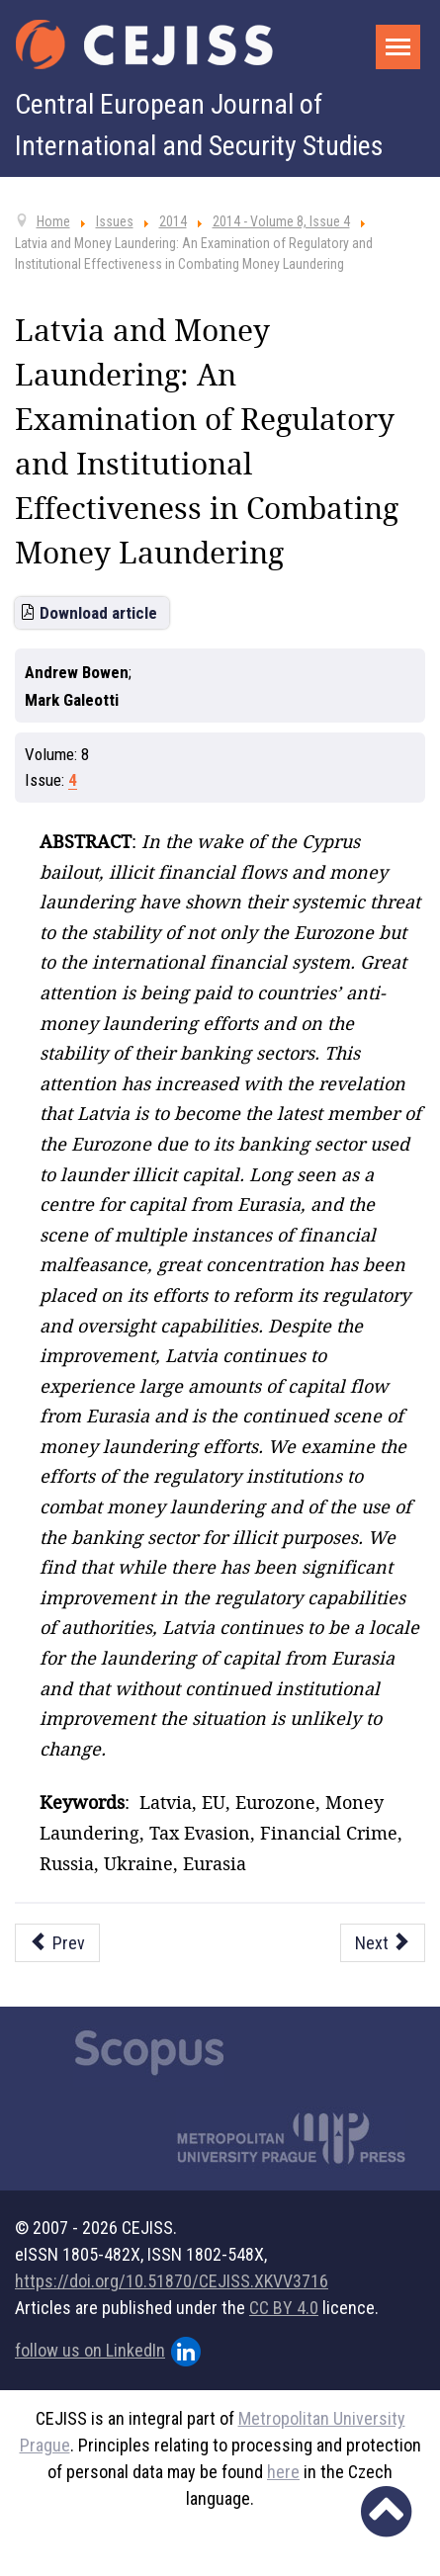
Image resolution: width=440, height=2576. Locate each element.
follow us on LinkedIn (108, 2351)
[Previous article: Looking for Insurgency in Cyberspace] (57, 1943)
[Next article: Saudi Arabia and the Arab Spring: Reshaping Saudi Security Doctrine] (383, 1943)
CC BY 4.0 (283, 2307)
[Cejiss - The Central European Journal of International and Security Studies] (144, 44)
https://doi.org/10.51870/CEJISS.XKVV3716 (171, 2281)
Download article (98, 613)
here (283, 2471)
